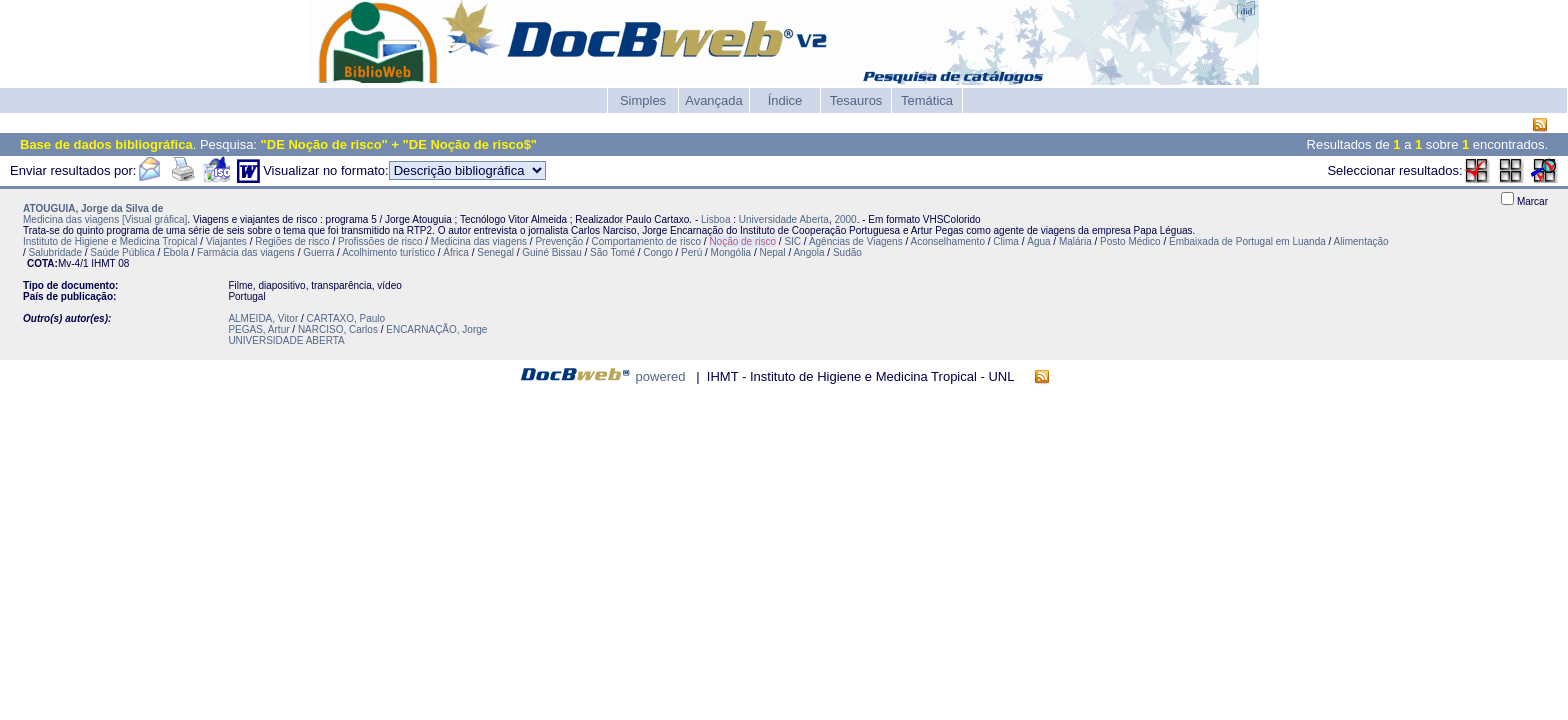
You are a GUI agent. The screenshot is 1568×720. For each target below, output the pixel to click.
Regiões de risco (292, 241)
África (456, 252)
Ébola (176, 252)
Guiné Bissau (551, 252)
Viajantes (226, 241)
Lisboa (715, 219)
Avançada (714, 100)
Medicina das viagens (479, 241)
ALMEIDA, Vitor (263, 318)
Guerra (318, 252)
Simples (643, 100)
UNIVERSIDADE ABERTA (286, 340)
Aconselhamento (947, 241)
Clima (1006, 241)
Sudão (847, 252)
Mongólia (731, 252)
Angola (808, 252)
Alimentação (1361, 241)
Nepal (773, 252)
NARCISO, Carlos (338, 329)
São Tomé (612, 252)
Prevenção (559, 241)
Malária (1075, 241)
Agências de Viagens (856, 241)
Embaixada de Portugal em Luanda (1247, 241)
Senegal (495, 252)
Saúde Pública (122, 252)
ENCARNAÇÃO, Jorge (436, 329)
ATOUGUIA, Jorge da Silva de (93, 208)
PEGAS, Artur (258, 329)
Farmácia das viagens (246, 252)
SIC (792, 241)
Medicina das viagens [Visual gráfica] (105, 219)
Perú (691, 252)
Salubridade (55, 252)
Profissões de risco (380, 241)
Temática (927, 100)
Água (1038, 241)
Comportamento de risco (647, 241)
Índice (785, 100)
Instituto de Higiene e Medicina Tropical (110, 241)
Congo (657, 252)
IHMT (103, 263)
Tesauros (856, 100)
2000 (845, 219)
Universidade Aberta (784, 219)
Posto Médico (1130, 241)
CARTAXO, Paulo (346, 318)
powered (661, 376)
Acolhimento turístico (388, 252)
